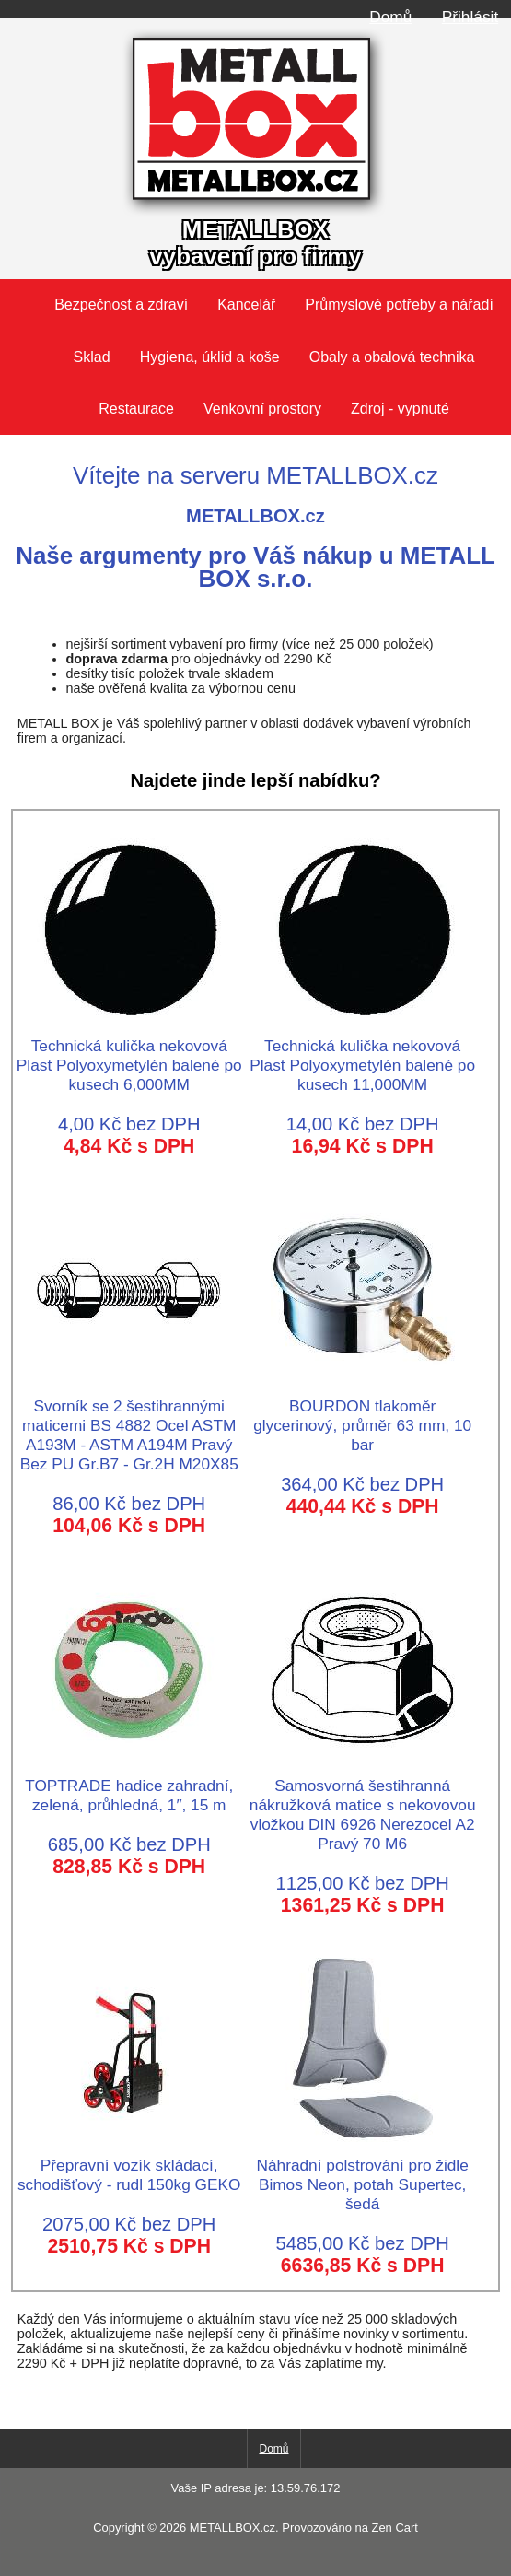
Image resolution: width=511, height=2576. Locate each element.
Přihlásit (470, 16)
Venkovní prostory (262, 408)
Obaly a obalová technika (392, 357)
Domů (390, 16)
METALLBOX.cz (232, 2528)
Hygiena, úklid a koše (210, 357)
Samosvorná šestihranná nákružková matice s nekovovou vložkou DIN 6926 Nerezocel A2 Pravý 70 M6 (363, 1805)
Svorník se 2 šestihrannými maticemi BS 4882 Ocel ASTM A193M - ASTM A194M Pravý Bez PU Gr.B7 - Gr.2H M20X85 (129, 1425)
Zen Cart (394, 2528)
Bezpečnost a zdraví (121, 304)
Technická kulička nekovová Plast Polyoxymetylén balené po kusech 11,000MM (362, 1055)
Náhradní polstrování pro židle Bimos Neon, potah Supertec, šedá (362, 2175)
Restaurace (136, 408)
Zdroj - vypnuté (400, 408)
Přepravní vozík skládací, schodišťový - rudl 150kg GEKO (129, 2165)
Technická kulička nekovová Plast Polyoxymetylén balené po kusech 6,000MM (129, 1055)
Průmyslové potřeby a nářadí (399, 304)
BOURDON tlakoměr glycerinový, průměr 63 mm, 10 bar (362, 1415)
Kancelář (246, 304)
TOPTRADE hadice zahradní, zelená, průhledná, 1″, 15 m (129, 1785)
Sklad (92, 357)
